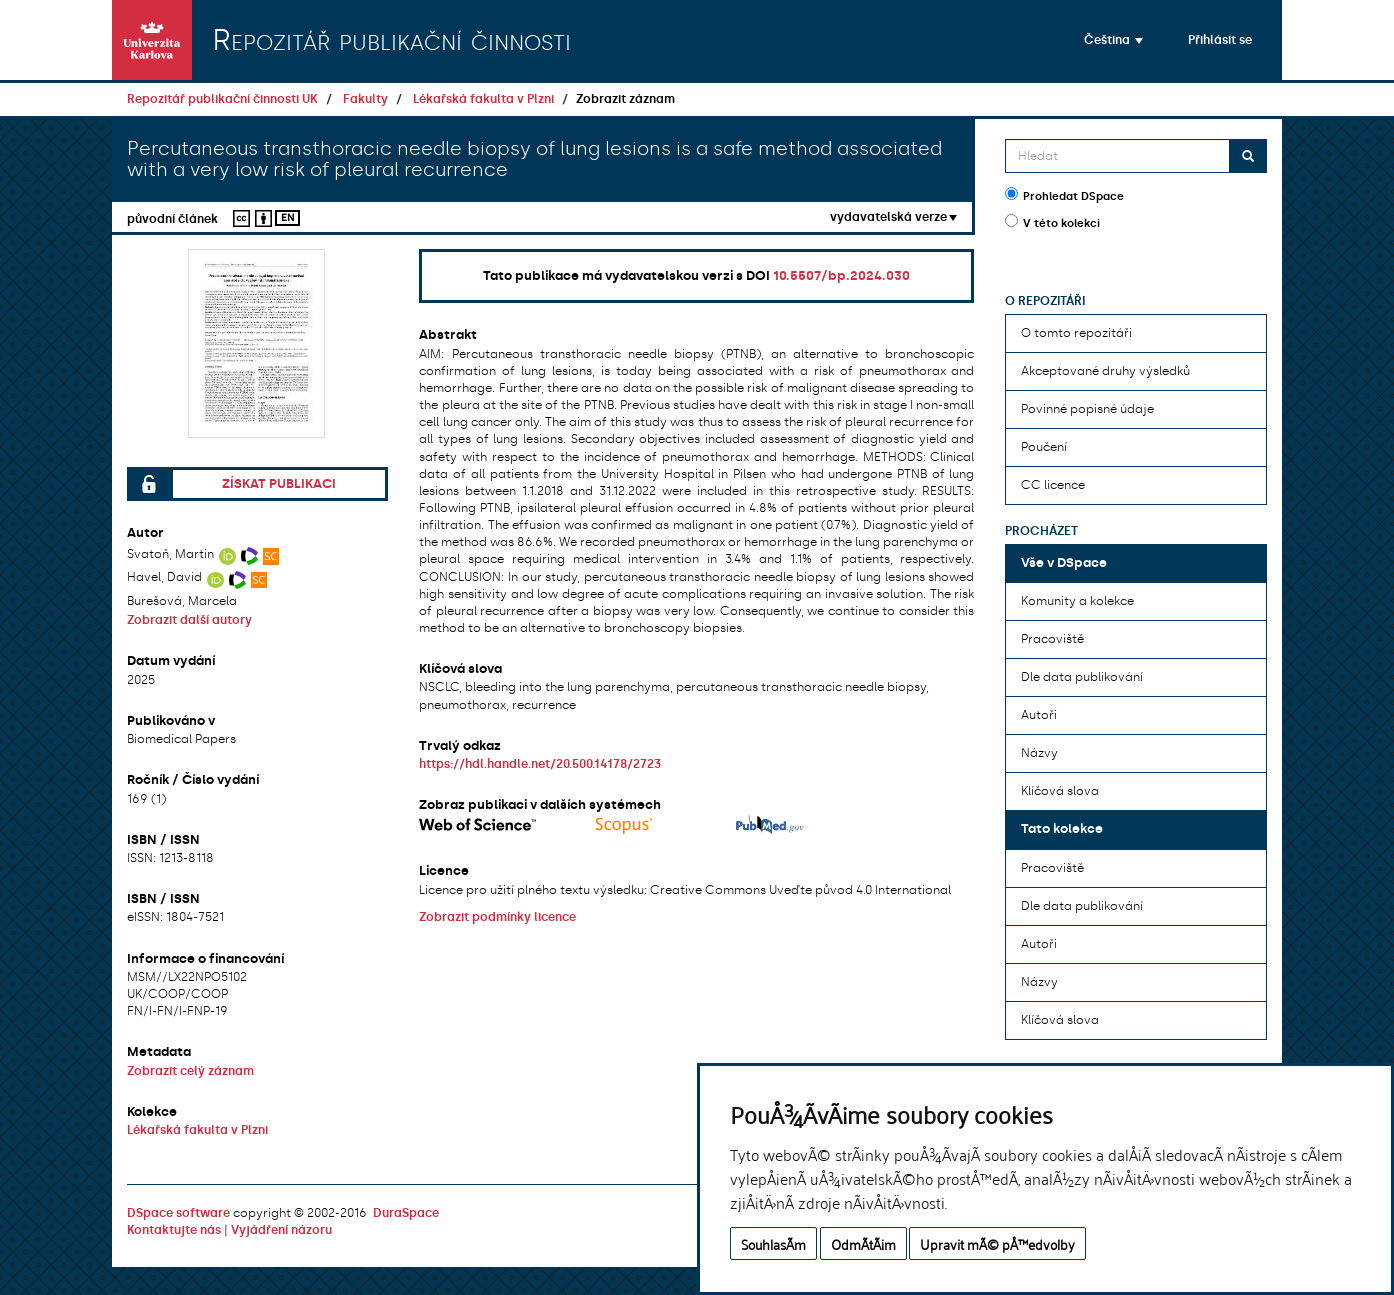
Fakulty (365, 99)
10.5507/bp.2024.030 (841, 275)
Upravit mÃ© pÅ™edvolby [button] (997, 1243)
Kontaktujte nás (174, 1230)
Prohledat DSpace (1064, 195)
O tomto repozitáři (1076, 333)
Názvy (1039, 753)
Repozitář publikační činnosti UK (222, 99)
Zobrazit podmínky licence (497, 917)
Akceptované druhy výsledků (1105, 371)
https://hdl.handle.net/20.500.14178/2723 (540, 764)
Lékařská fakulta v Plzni (483, 99)
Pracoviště (1052, 639)
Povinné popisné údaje (1087, 409)
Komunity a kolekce (1077, 601)
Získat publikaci (279, 483)
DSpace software (178, 1213)
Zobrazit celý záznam (190, 1071)
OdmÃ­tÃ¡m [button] (863, 1243)
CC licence (1053, 485)
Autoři (1039, 715)
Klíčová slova (1060, 791)
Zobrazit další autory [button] (189, 620)
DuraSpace (406, 1213)
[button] (1113, 40)
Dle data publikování (1082, 677)
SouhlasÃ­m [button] (773, 1243)
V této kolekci (1052, 222)
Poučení (1044, 447)
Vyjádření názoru (281, 1230)
